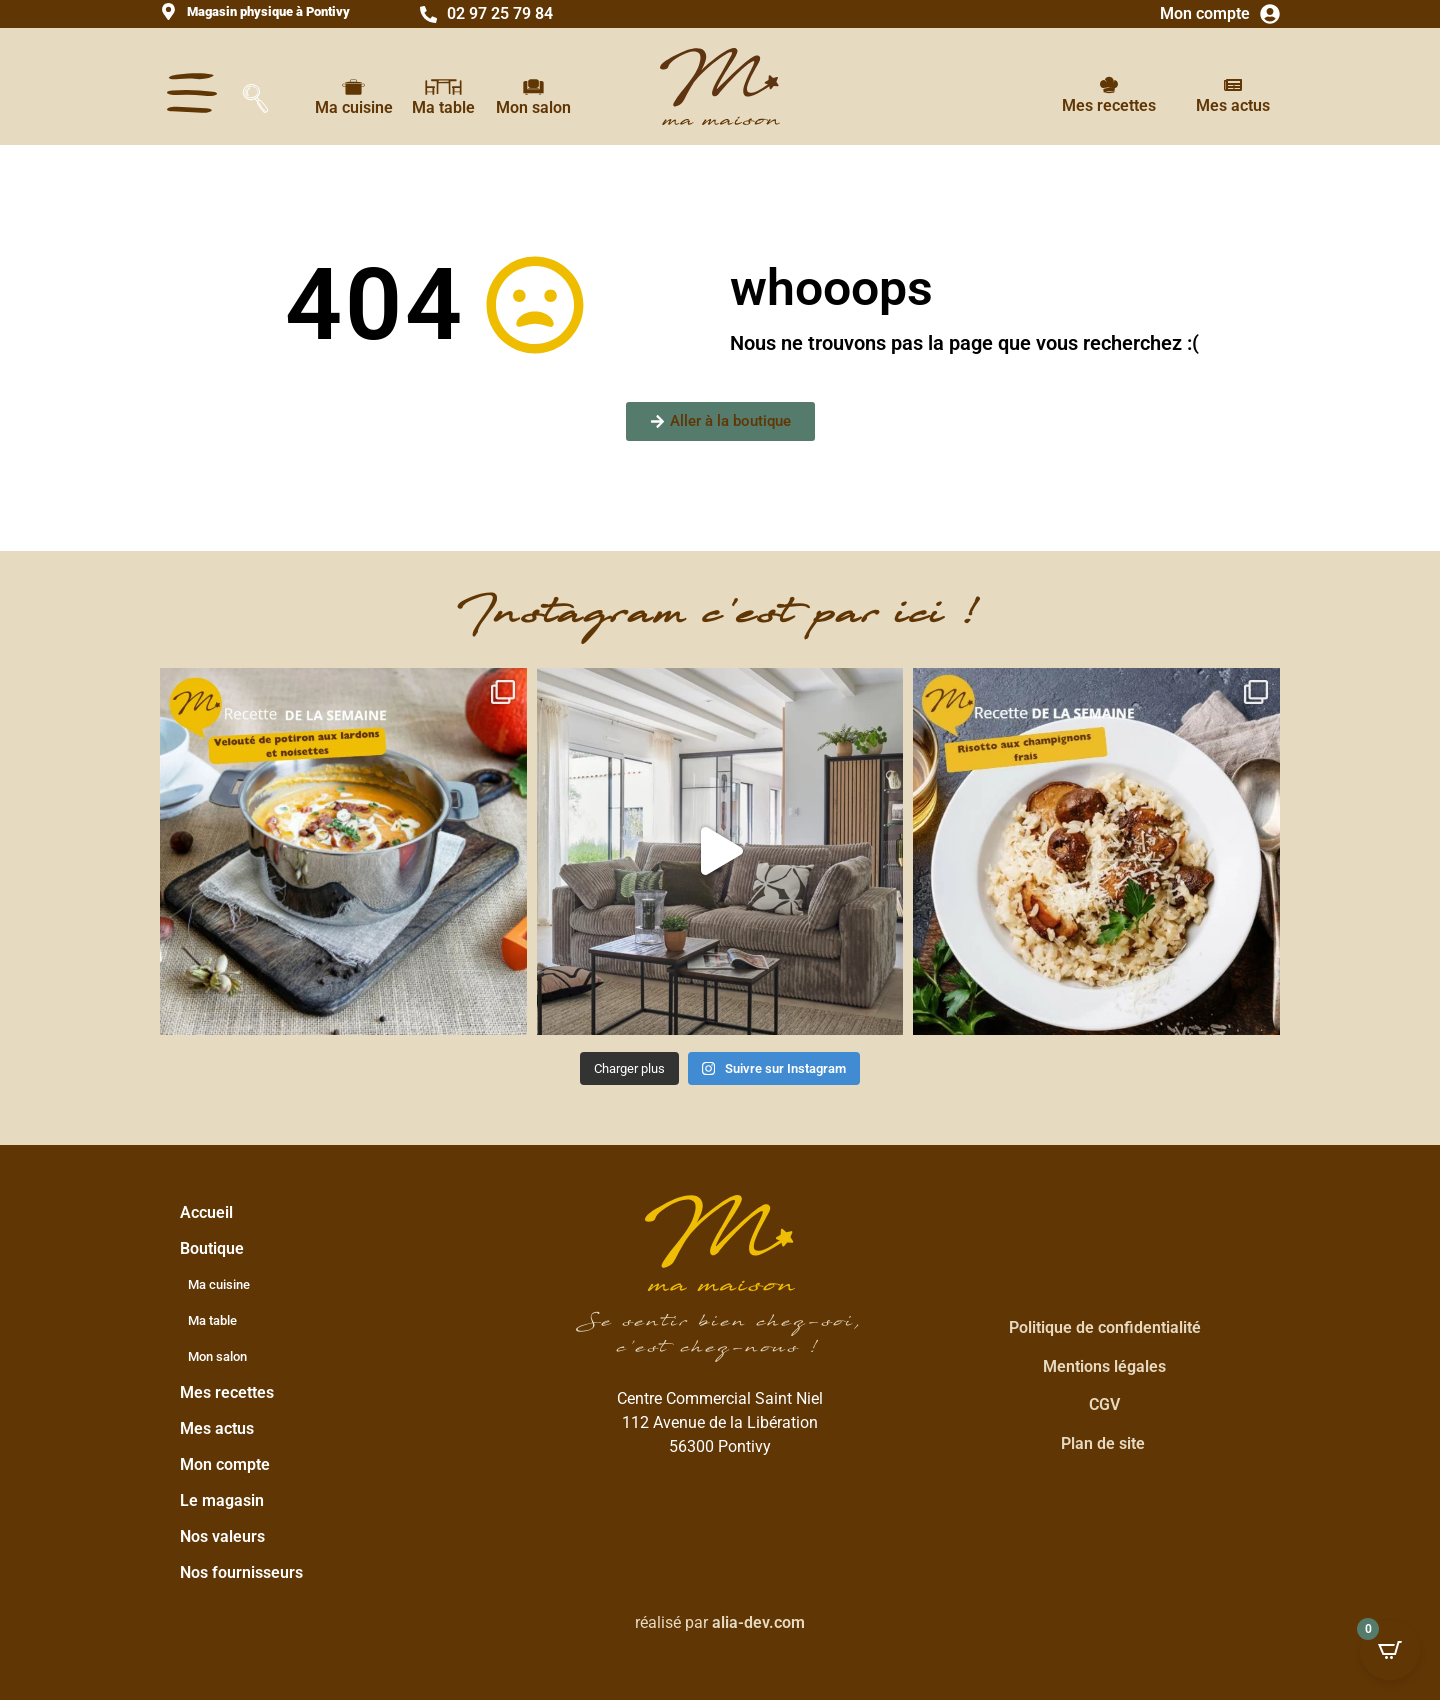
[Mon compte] (1270, 14)
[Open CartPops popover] (1390, 1650)
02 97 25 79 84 (500, 13)
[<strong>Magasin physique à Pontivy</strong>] (168, 11)
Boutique (217, 1249)
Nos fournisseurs (241, 1572)
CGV (1104, 1404)
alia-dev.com (758, 1622)
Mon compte (1205, 13)
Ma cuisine (354, 107)
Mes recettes (1109, 105)
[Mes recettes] (1109, 85)
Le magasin (222, 1500)
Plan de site (1103, 1443)
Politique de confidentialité (1105, 1327)
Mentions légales (1104, 1366)
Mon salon (533, 107)
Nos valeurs (222, 1536)
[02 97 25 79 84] (428, 14)
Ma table (443, 107)
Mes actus (1233, 105)
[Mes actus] (1233, 85)
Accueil (206, 1212)
